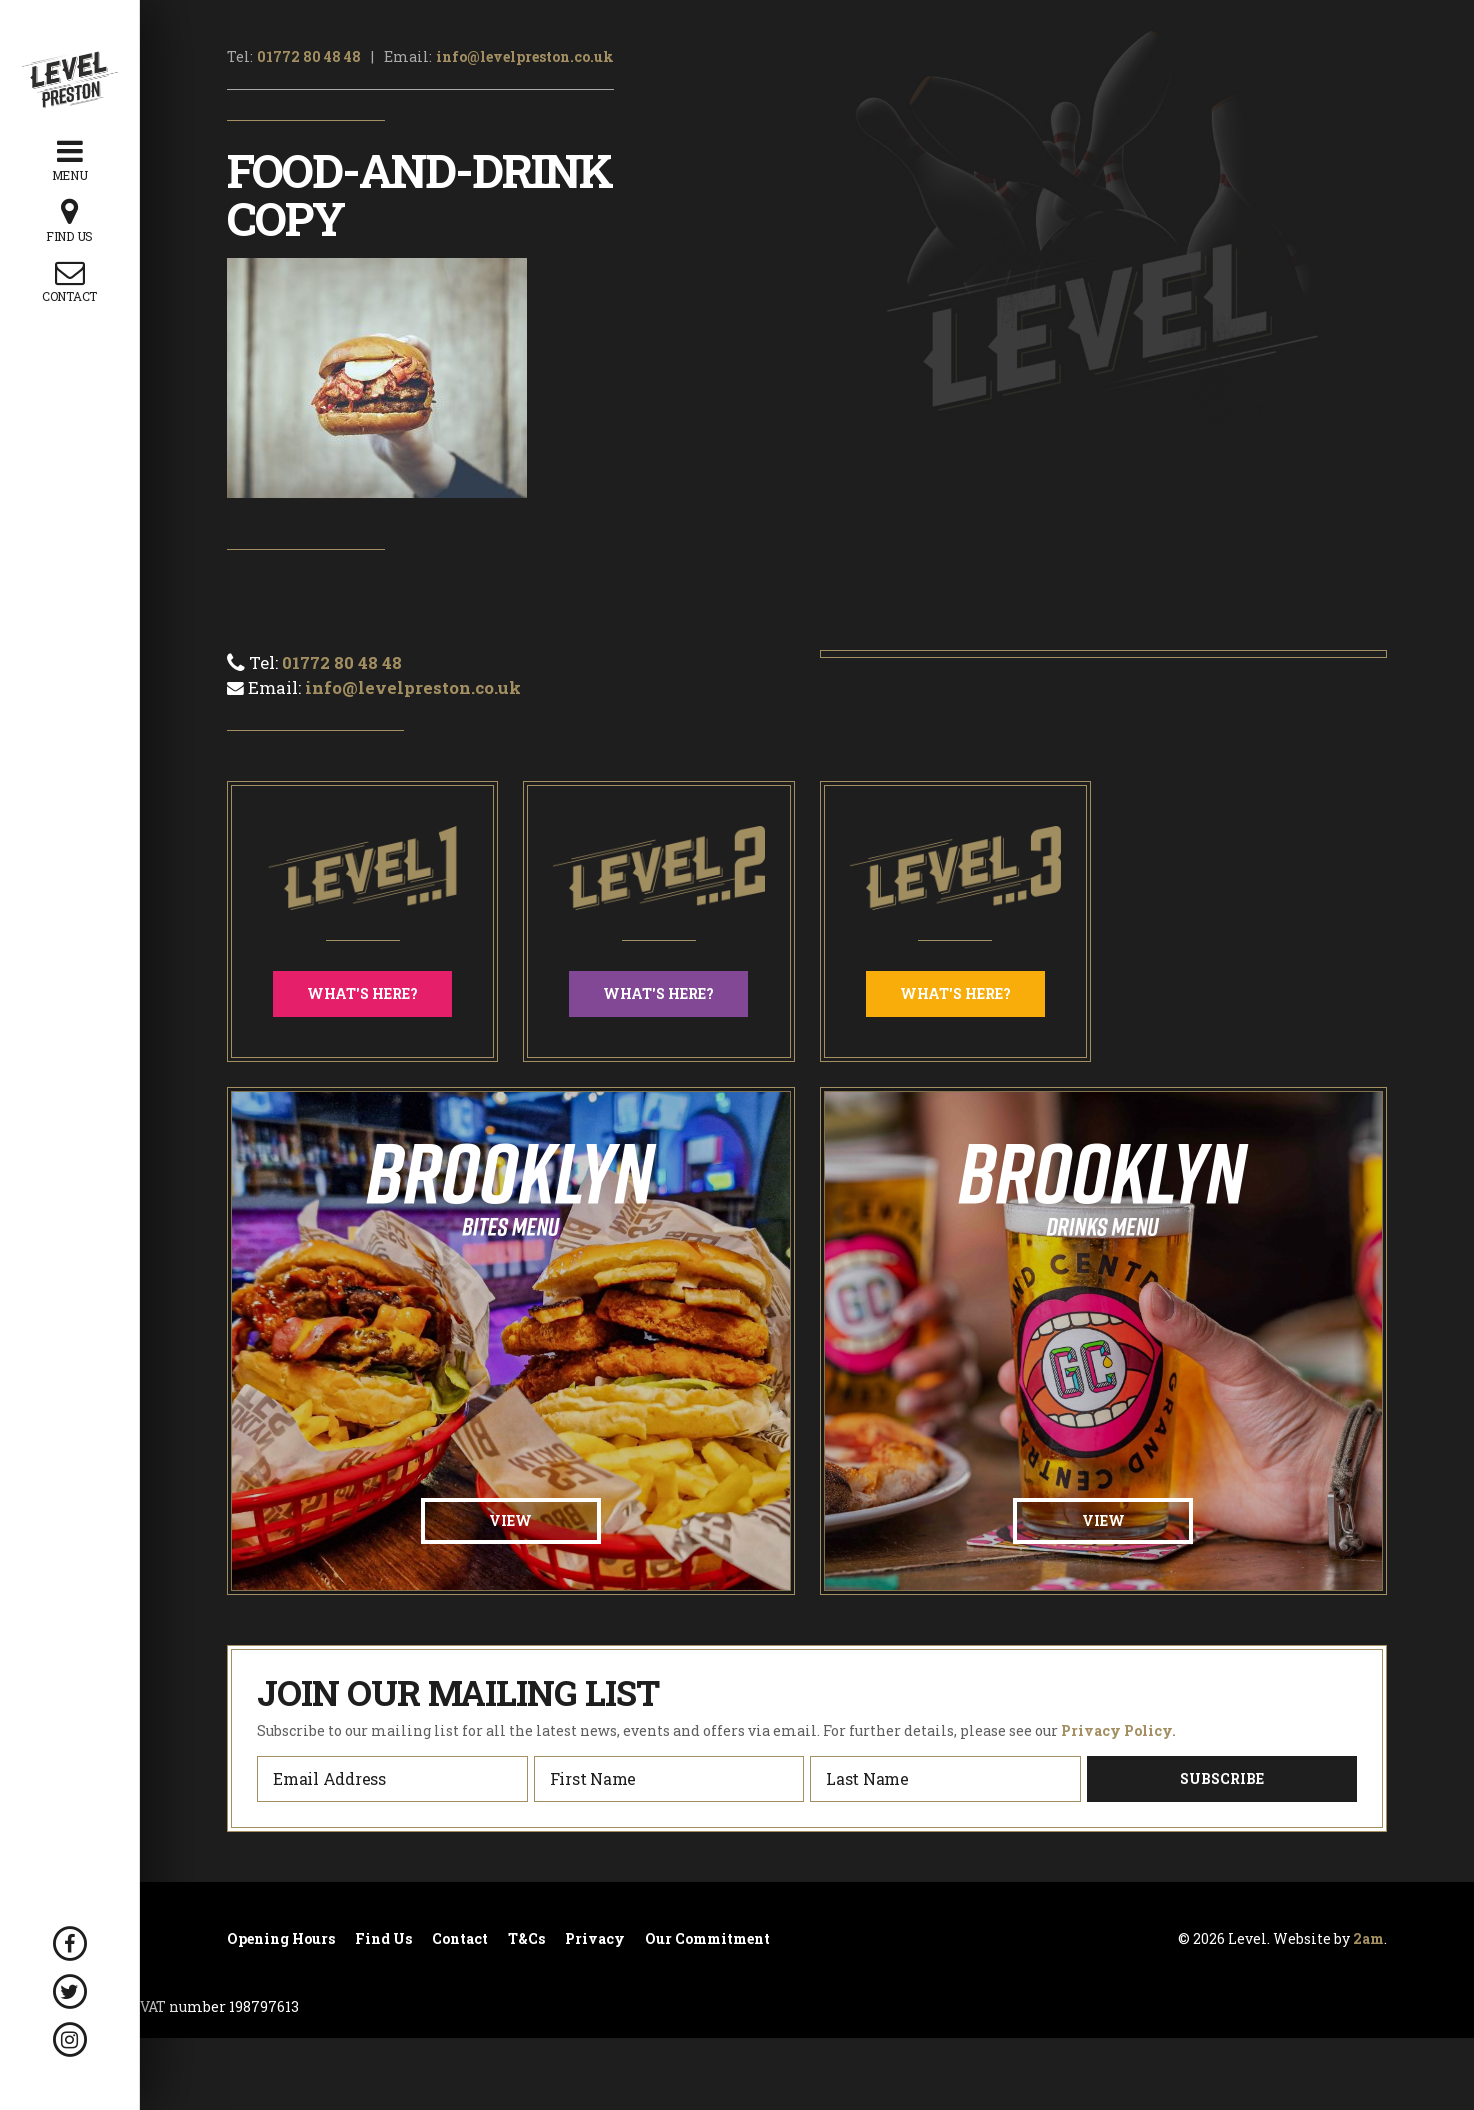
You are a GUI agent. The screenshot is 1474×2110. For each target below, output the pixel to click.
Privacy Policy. (1118, 1730)
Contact (460, 1939)
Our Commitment (707, 1939)
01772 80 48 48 (309, 56)
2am (1368, 1938)
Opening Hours (281, 1939)
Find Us (383, 1939)
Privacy (595, 1939)
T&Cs (526, 1939)
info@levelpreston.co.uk (525, 56)
